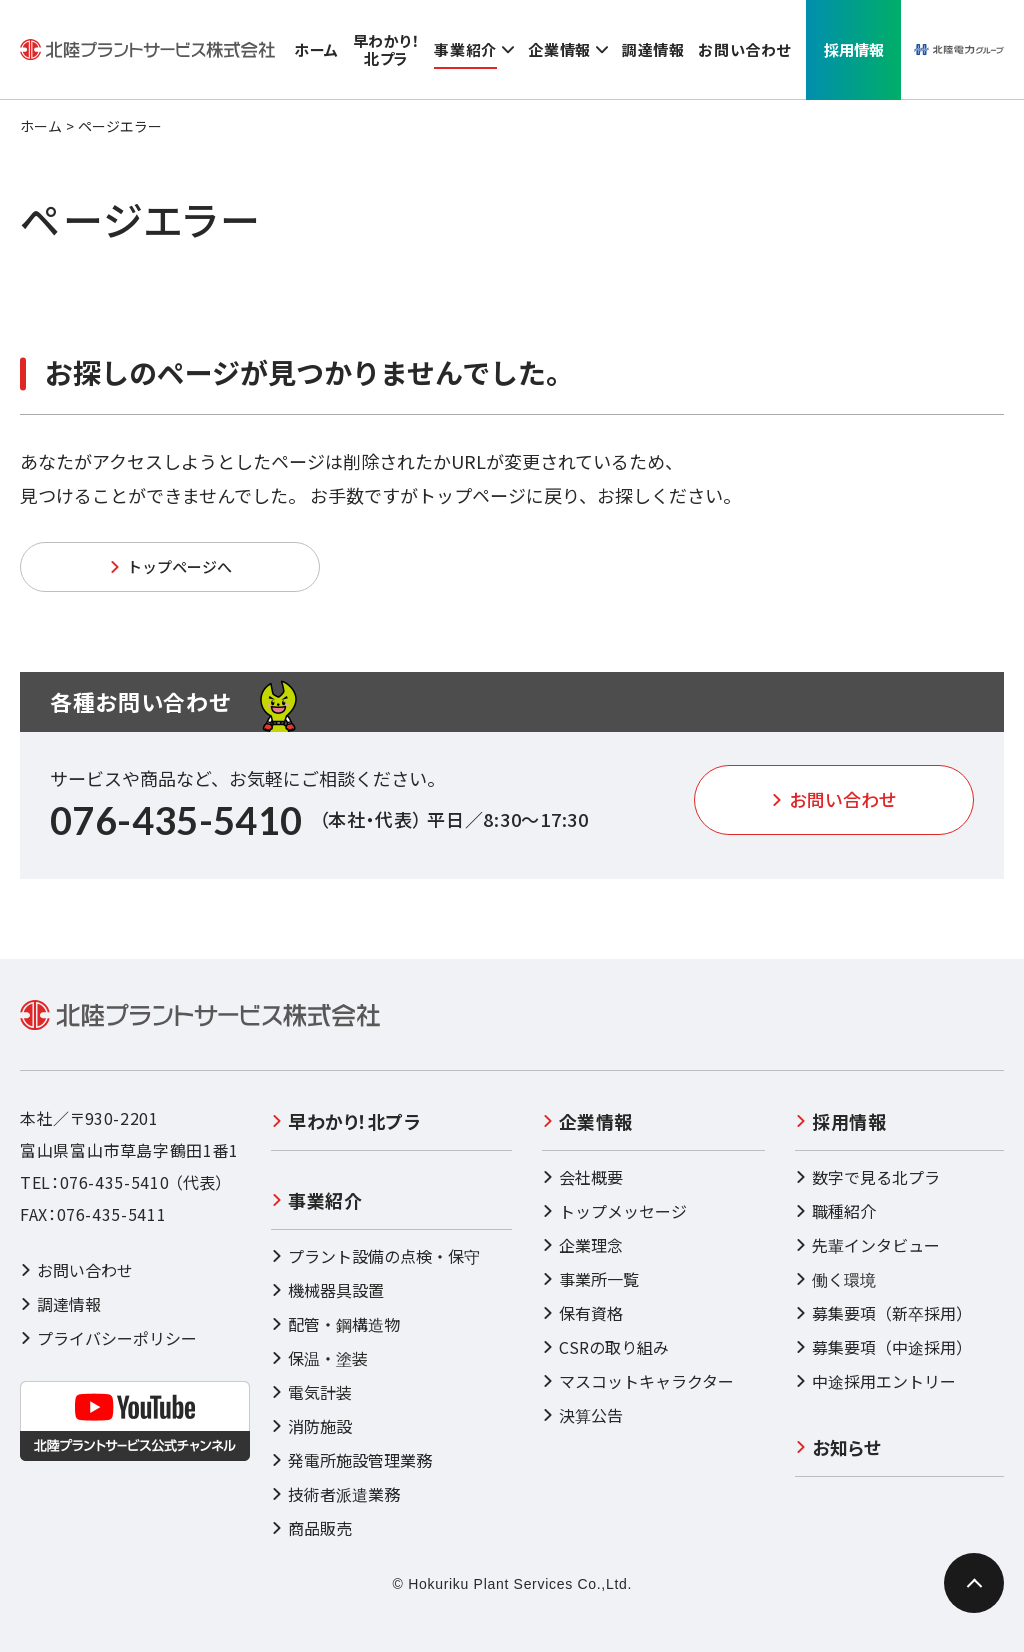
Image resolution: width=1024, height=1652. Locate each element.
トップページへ (170, 566)
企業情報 (587, 1121)
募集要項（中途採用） (883, 1347)
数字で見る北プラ (867, 1177)
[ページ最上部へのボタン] (974, 1583)
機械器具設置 (327, 1290)
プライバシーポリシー (108, 1338)
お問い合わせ (834, 799)
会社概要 (582, 1177)
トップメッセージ (614, 1211)
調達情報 (60, 1304)
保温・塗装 (319, 1358)
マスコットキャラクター (638, 1381)
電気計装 (311, 1392)
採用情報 (840, 1121)
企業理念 (582, 1245)
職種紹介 (835, 1211)
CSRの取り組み (605, 1347)
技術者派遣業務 (335, 1494)
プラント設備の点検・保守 (375, 1256)
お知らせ (838, 1447)
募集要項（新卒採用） (883, 1313)
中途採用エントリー (875, 1381)
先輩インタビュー (867, 1245)
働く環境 (835, 1279)
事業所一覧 (590, 1279)
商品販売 (311, 1528)
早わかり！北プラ (345, 1121)
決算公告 (582, 1415)
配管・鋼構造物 (335, 1324)
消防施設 (311, 1426)
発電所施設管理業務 (351, 1460)
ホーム (41, 126)
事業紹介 (316, 1200)
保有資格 (582, 1313)
